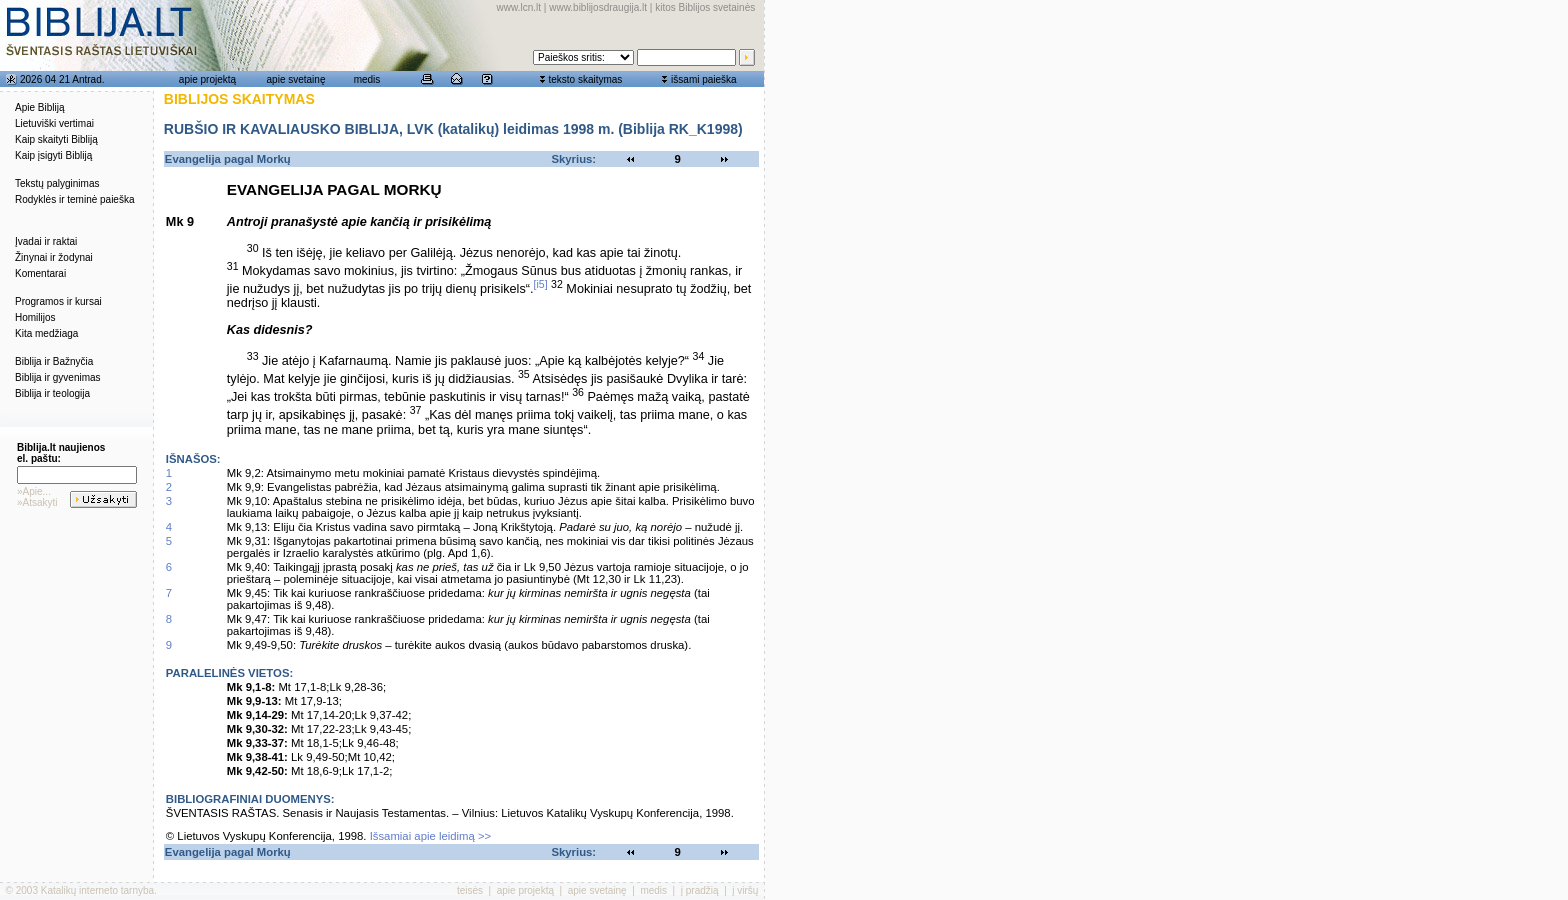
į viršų (745, 890)
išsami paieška (704, 79)
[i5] (541, 284)
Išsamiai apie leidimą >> (431, 836)
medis (367, 79)
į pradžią (700, 890)
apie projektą (207, 79)
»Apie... (34, 491)
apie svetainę (296, 79)
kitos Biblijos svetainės (705, 7)
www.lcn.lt (519, 7)
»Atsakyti (37, 502)
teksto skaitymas (585, 79)
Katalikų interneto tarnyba (97, 890)
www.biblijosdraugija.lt (598, 7)
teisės (470, 890)
